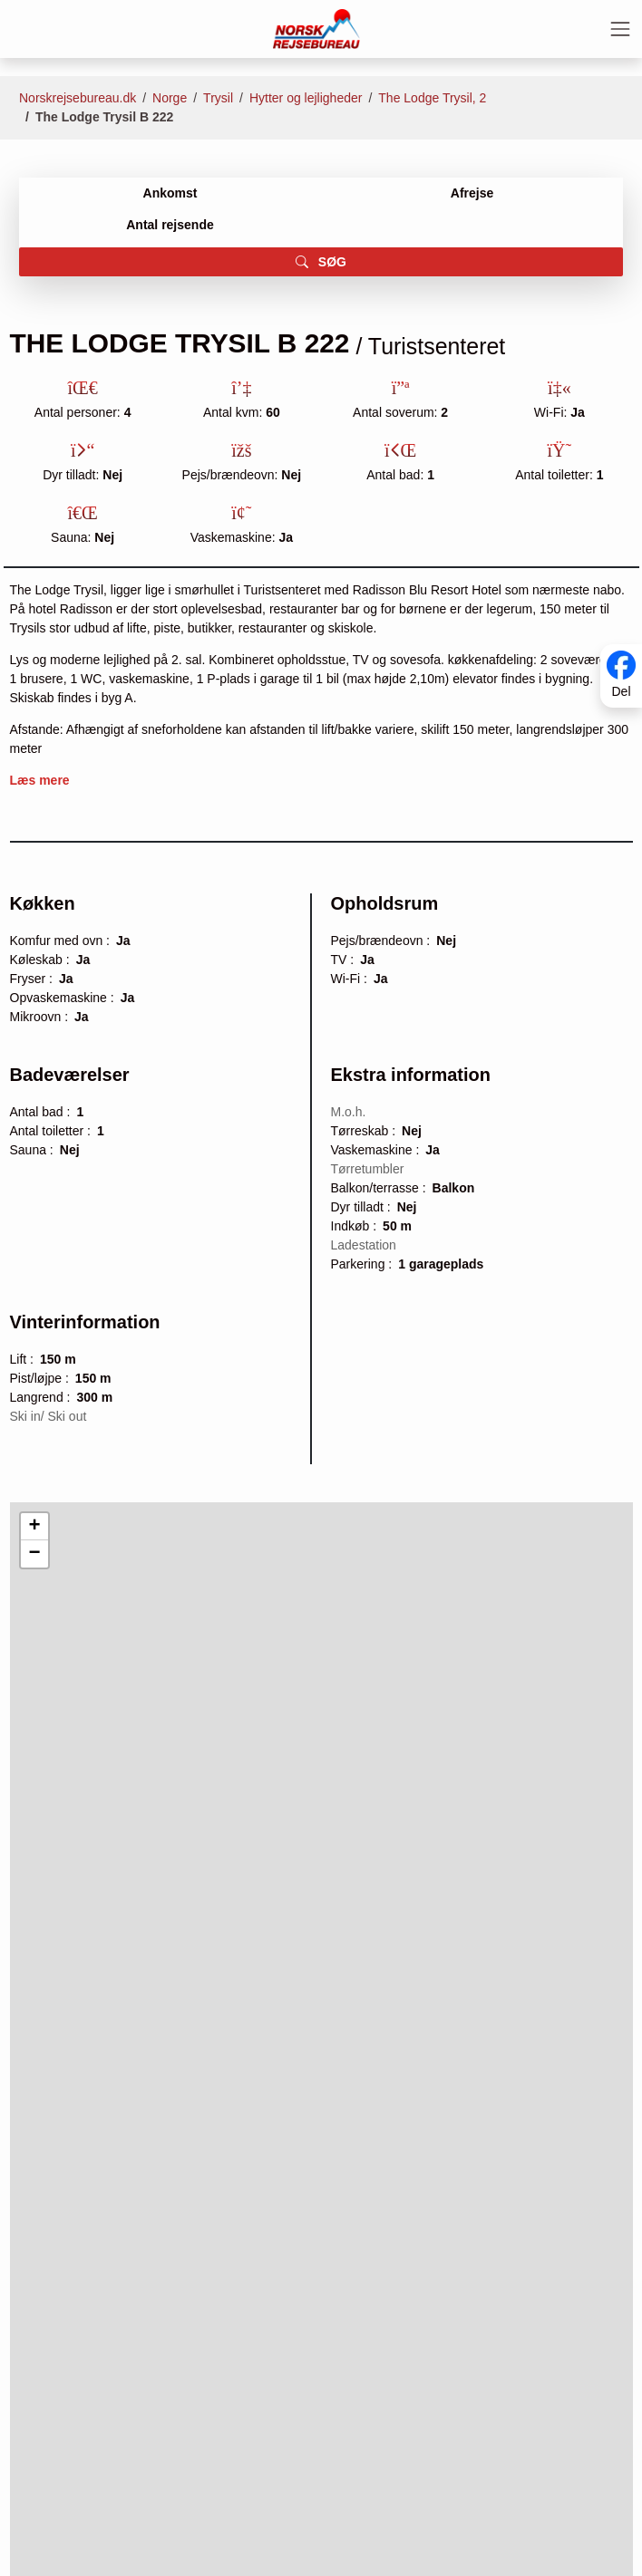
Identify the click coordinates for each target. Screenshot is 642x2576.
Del (620, 691)
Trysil (218, 98)
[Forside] (316, 28)
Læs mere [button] (40, 780)
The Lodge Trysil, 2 (432, 98)
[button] (34, 1526)
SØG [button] (321, 262)
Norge (169, 98)
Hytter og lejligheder (306, 98)
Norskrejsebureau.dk (77, 98)
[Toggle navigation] (620, 29)
